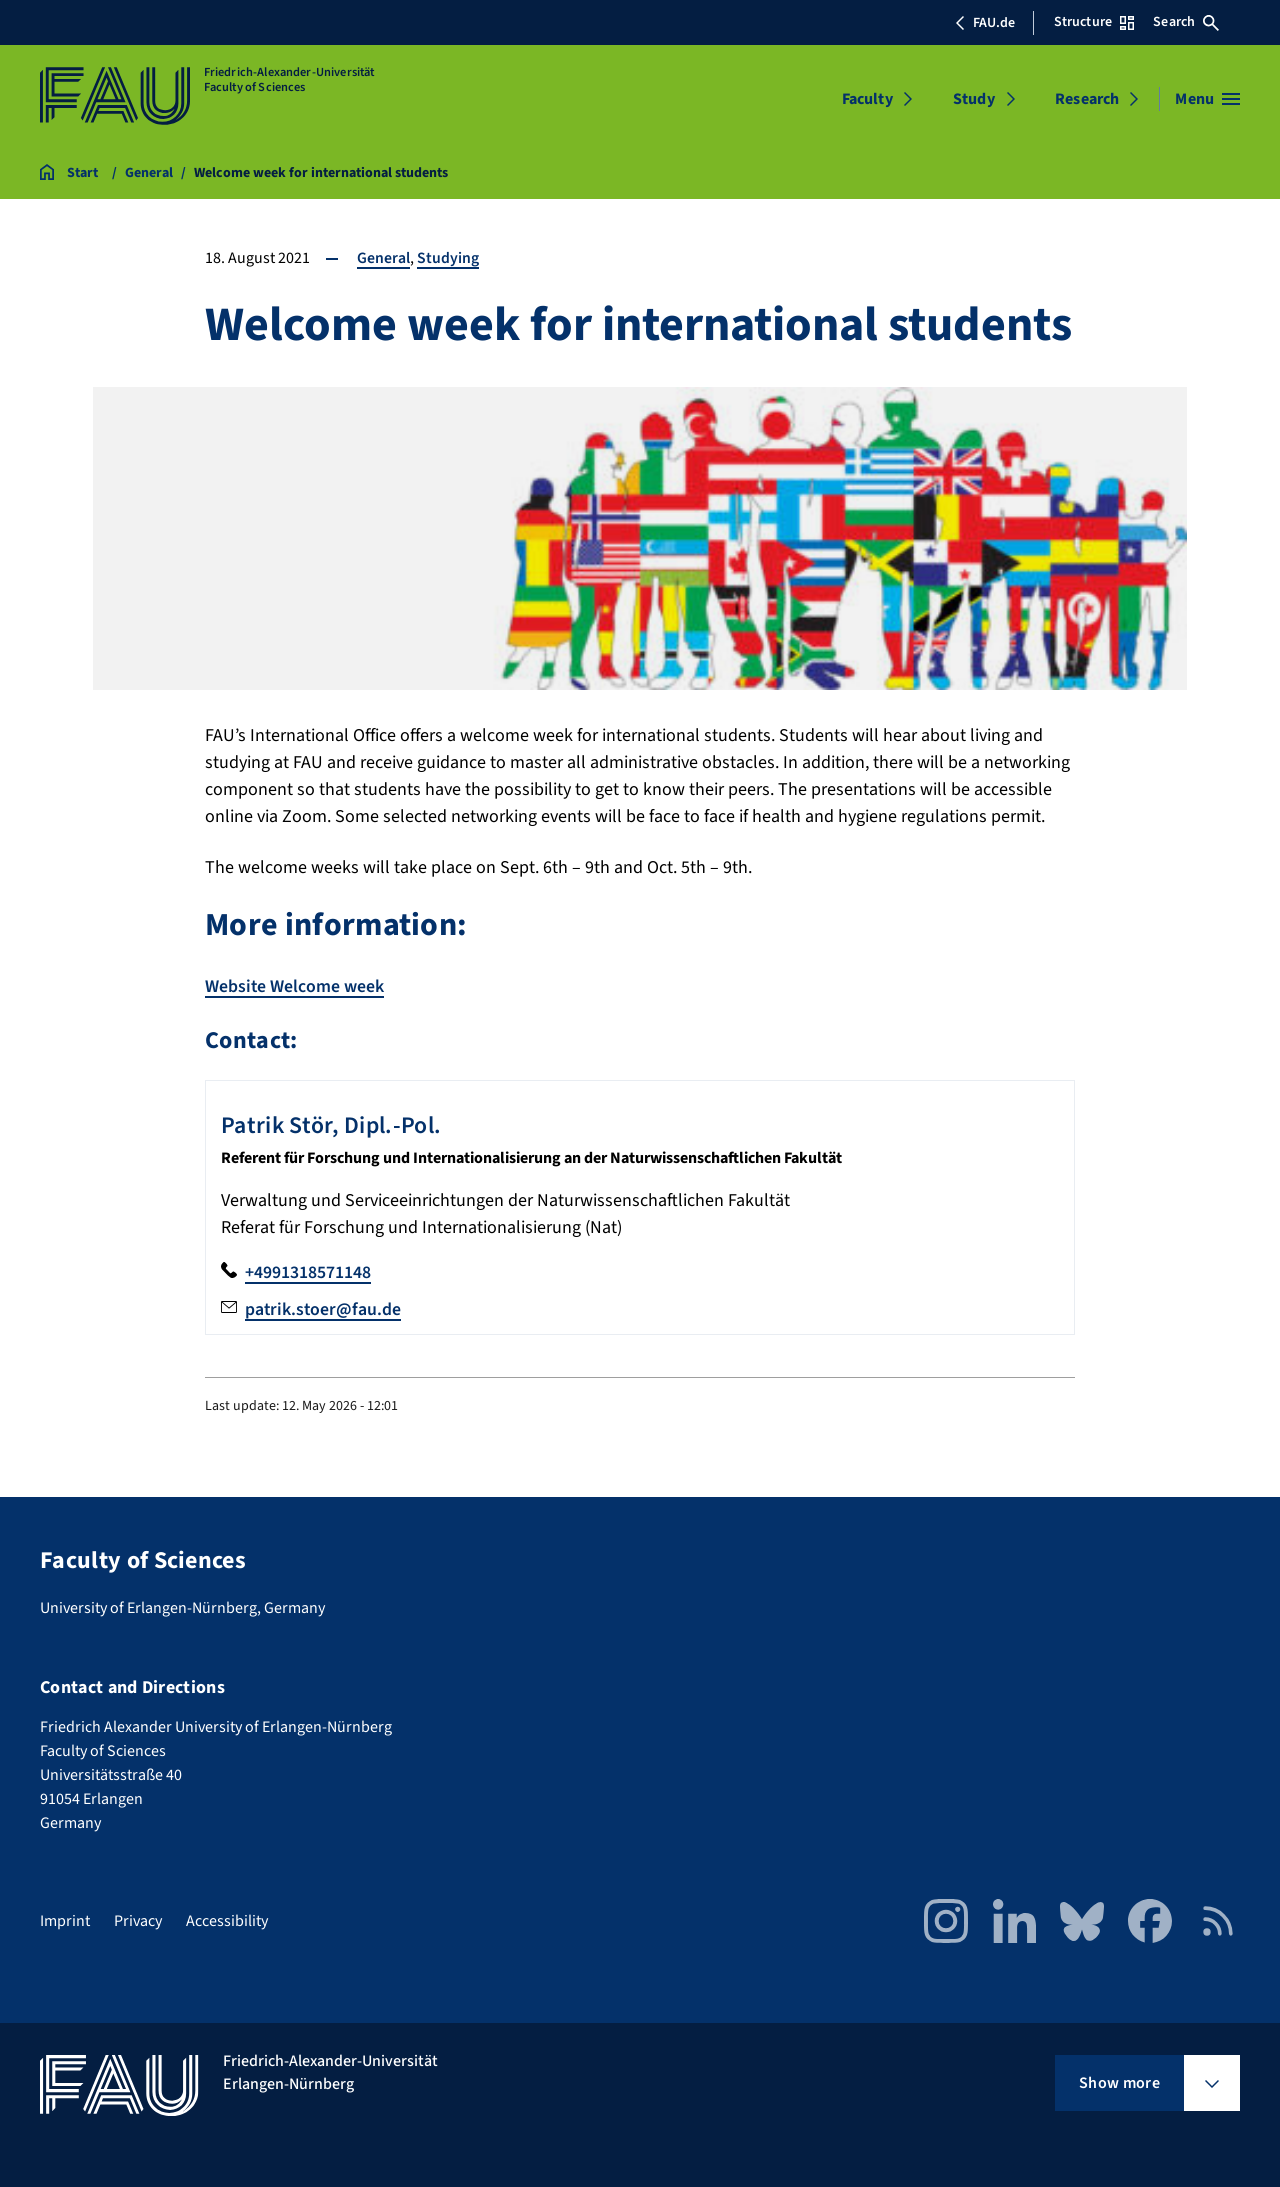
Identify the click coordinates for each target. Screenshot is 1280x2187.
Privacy (138, 1919)
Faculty (867, 99)
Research (1087, 99)
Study (974, 99)
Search (1186, 22)
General (383, 258)
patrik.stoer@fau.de (324, 1307)
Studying (448, 258)
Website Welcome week (295, 986)
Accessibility (227, 1919)
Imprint (65, 1919)
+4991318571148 (308, 1270)
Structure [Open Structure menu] (1094, 22)
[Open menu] (1207, 99)
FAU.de (985, 23)
